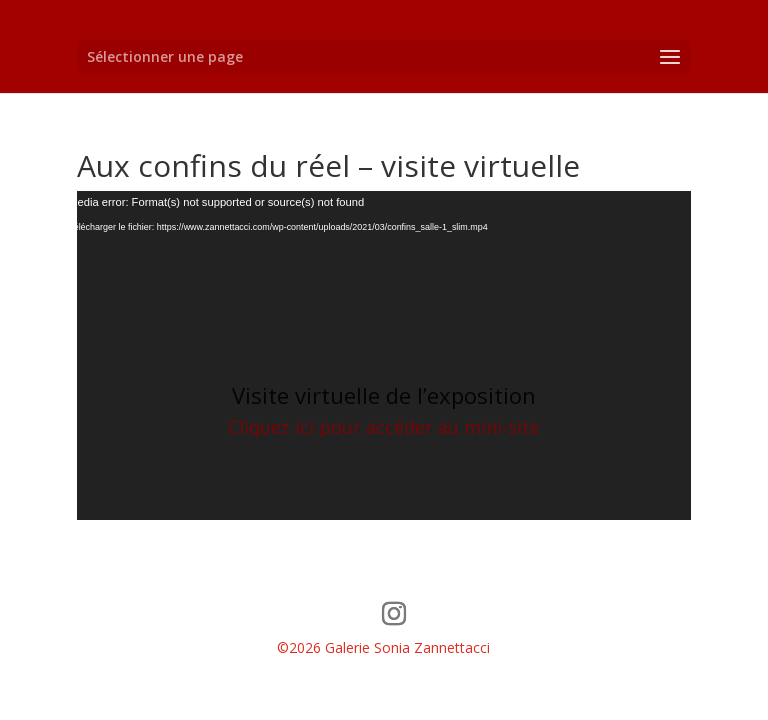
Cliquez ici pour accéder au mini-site (384, 427)
